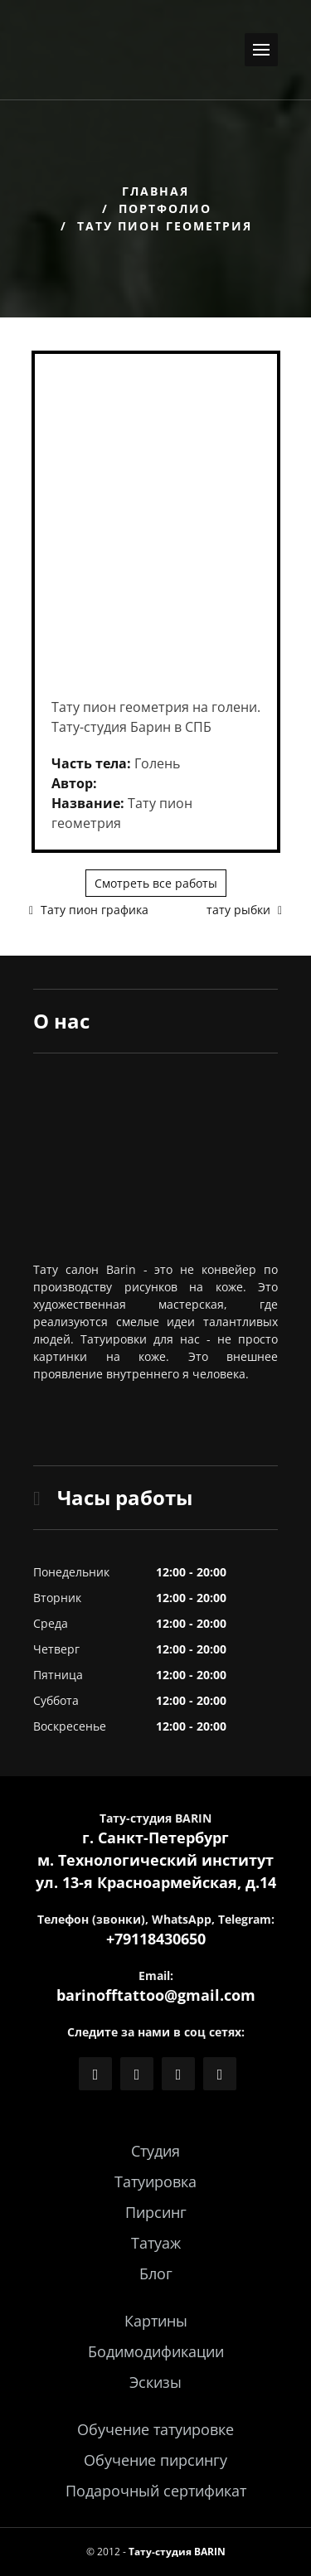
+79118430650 (156, 1939)
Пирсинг (156, 2212)
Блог (156, 2273)
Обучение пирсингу (155, 2460)
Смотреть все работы (156, 883)
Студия (155, 2151)
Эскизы (155, 2382)
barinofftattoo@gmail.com (155, 1995)
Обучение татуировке (155, 2429)
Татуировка (155, 2181)
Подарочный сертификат (156, 2491)
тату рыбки (244, 910)
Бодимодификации (156, 2351)
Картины (155, 2321)
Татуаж (156, 2243)
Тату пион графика (88, 910)
